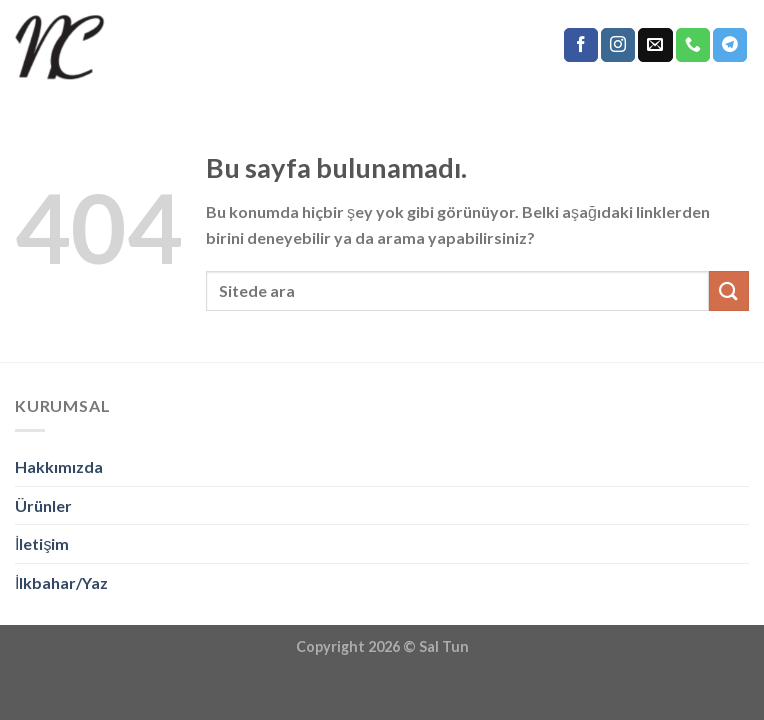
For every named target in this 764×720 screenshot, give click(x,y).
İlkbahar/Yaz (61, 582)
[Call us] (693, 45)
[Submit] (729, 290)
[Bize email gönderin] (655, 45)
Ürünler (43, 505)
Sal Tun (444, 646)
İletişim (42, 543)
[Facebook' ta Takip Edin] (581, 45)
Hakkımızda (59, 466)
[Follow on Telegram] (730, 45)
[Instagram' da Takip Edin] (618, 45)
